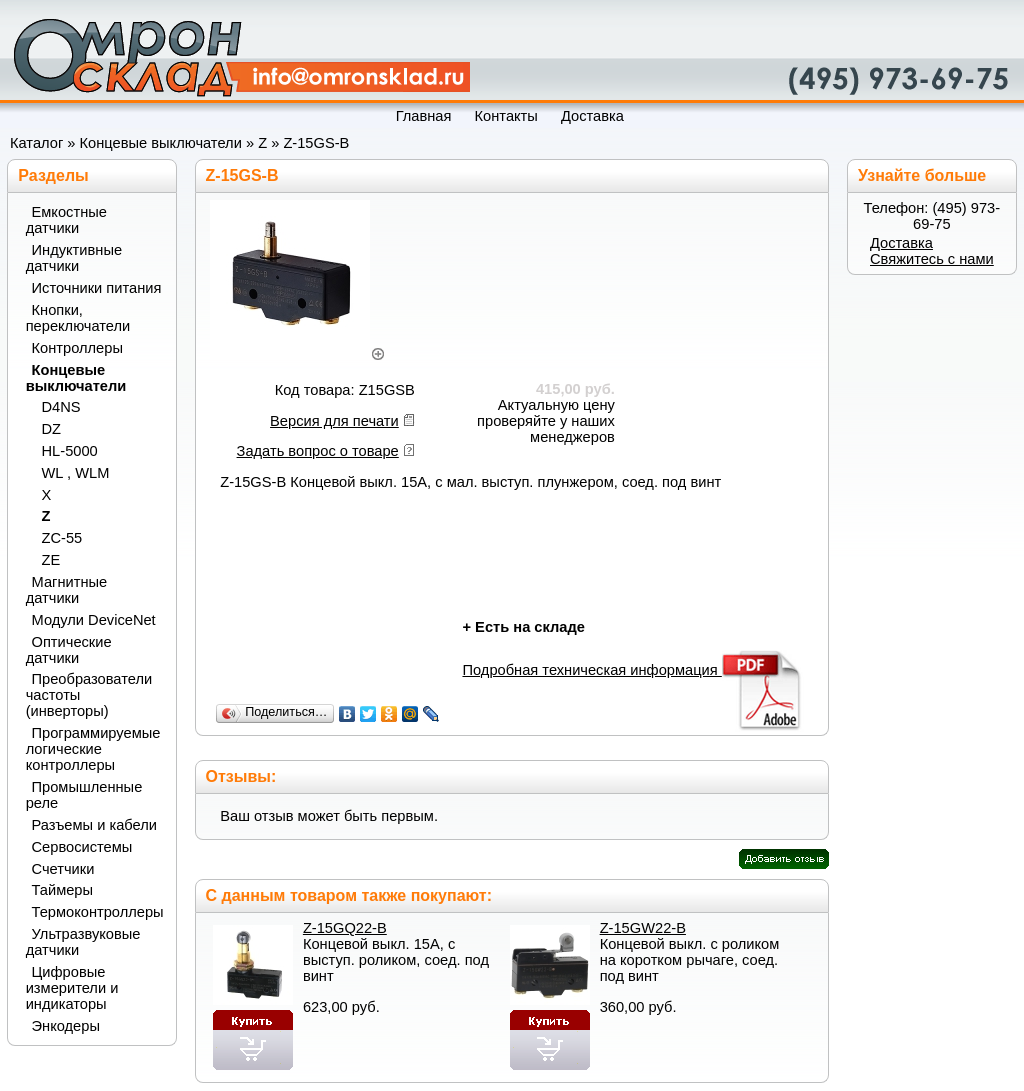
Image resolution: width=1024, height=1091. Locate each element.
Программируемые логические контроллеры (93, 749)
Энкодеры (66, 1026)
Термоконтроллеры (97, 912)
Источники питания (97, 288)
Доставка (901, 243)
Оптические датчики (69, 650)
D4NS (61, 407)
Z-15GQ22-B (345, 928)
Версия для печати (334, 421)
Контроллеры (77, 348)
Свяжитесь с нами (932, 259)
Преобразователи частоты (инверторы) (89, 695)
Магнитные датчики (67, 590)
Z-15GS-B (316, 143)
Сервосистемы (82, 847)
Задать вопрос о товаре (318, 451)
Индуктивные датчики (74, 258)
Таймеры (63, 890)
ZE (51, 560)
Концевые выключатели (161, 143)
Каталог (36, 143)
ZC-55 (62, 538)
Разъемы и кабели (94, 825)
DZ (52, 429)
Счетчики (63, 869)
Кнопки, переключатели (78, 318)
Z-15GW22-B (643, 928)
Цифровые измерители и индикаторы (72, 988)
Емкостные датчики (66, 220)
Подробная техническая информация (632, 670)
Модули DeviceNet (94, 620)
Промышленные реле (84, 795)
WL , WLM (76, 473)
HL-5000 (70, 451)
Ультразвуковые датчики (83, 942)
